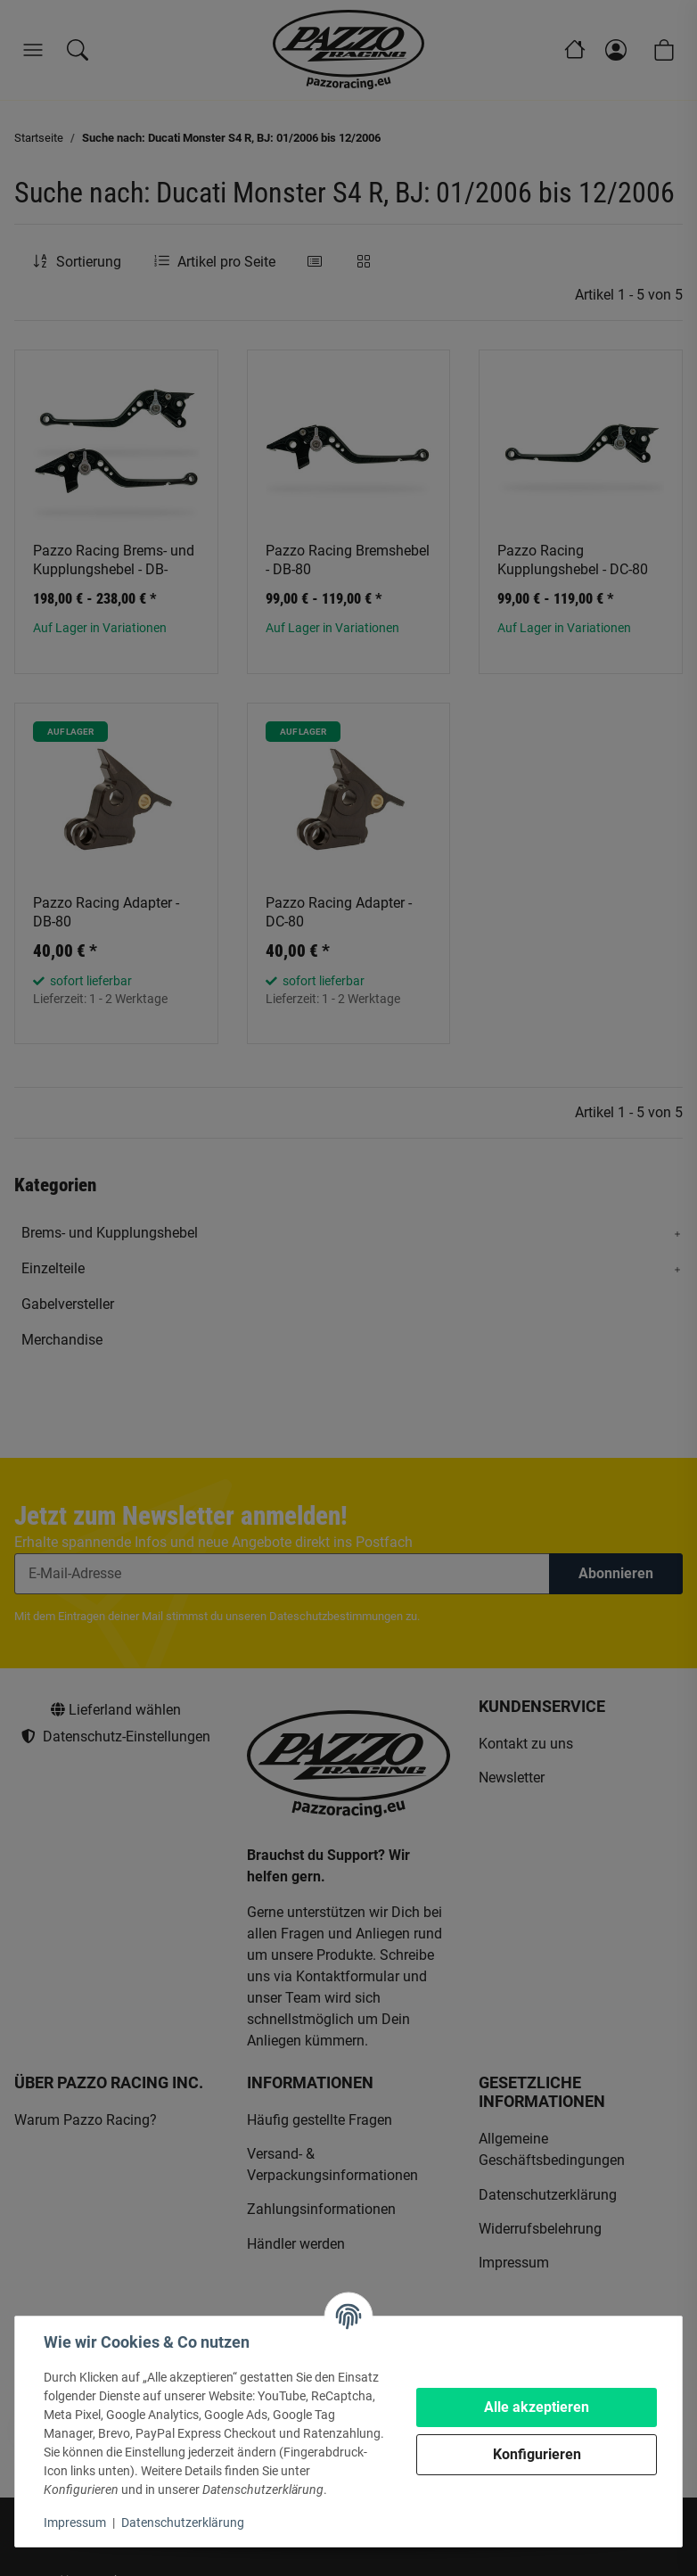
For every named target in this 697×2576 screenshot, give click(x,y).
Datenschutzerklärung (182, 2522)
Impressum (75, 2522)
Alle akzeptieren (536, 2407)
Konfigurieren (537, 2454)
